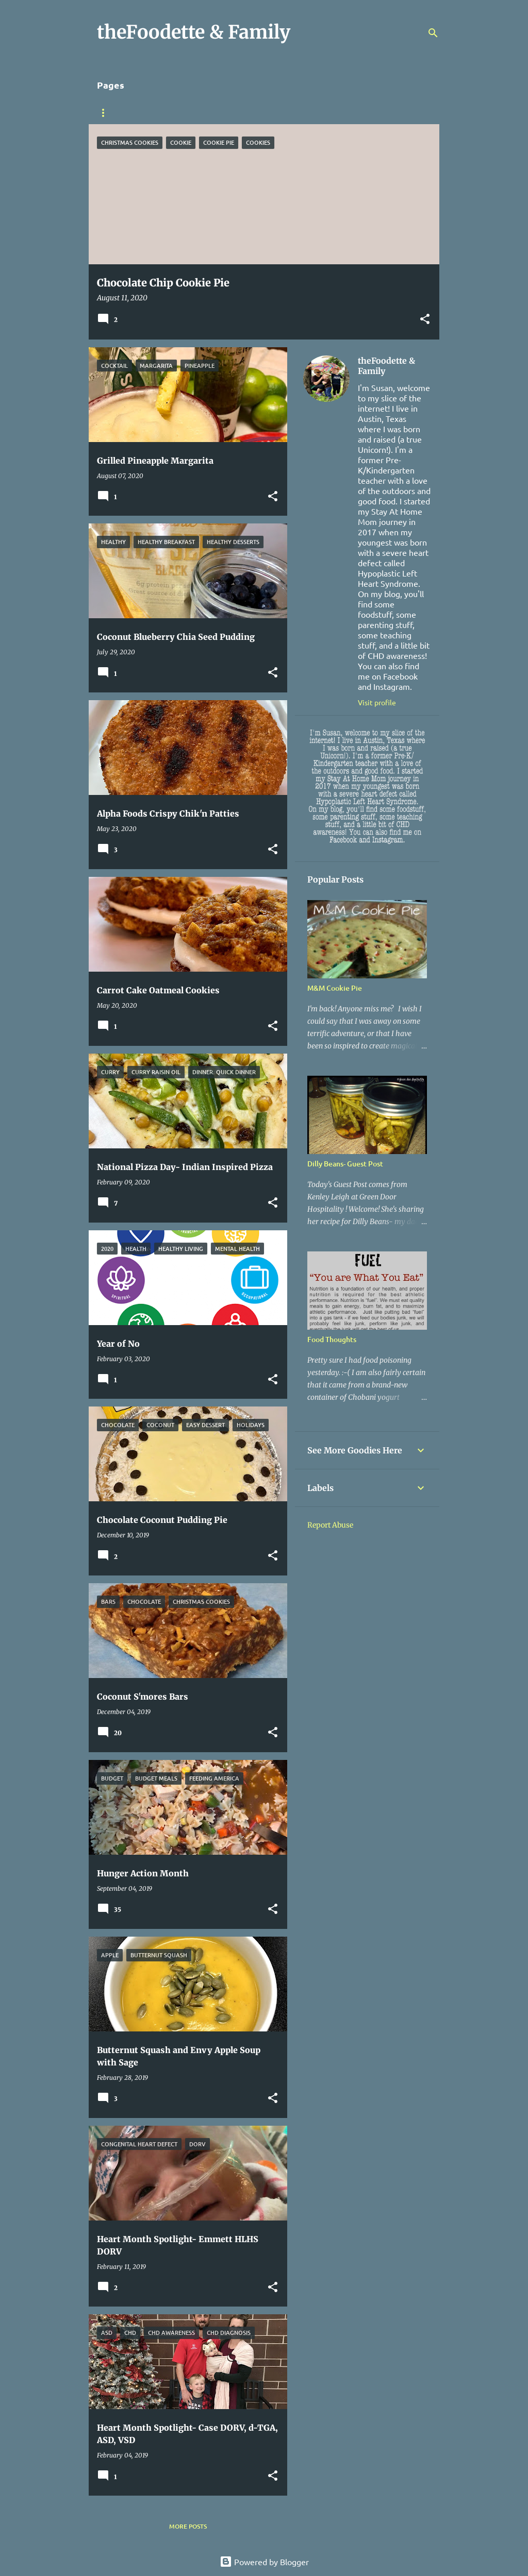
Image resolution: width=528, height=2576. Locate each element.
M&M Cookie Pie (334, 988)
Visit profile (377, 702)
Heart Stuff (225, 113)
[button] (425, 320)
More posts (188, 2526)
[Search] (433, 33)
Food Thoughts (331, 1339)
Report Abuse (330, 1525)
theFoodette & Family (386, 365)
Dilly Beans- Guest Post (345, 1163)
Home (106, 113)
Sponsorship (160, 113)
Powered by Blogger (264, 2561)
